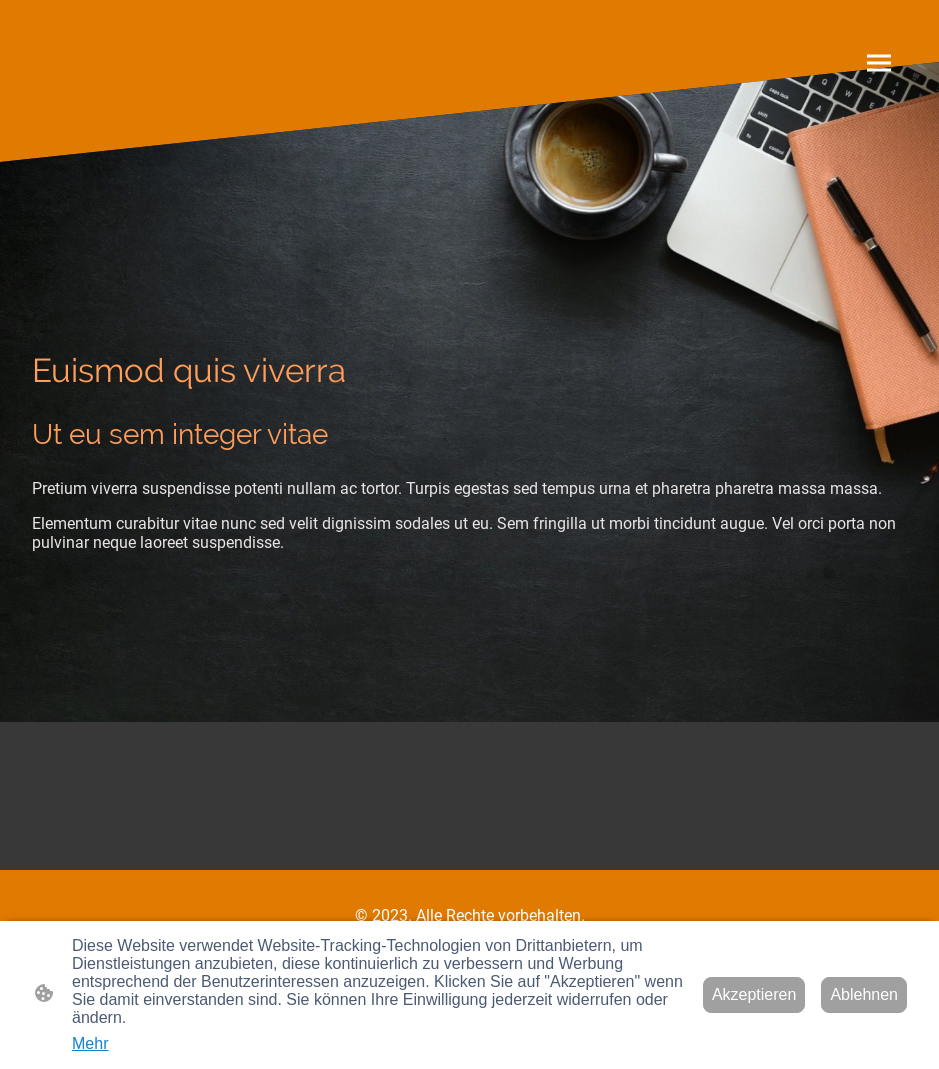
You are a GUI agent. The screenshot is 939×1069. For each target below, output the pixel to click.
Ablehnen (864, 994)
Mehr (90, 1043)
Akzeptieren (754, 994)
